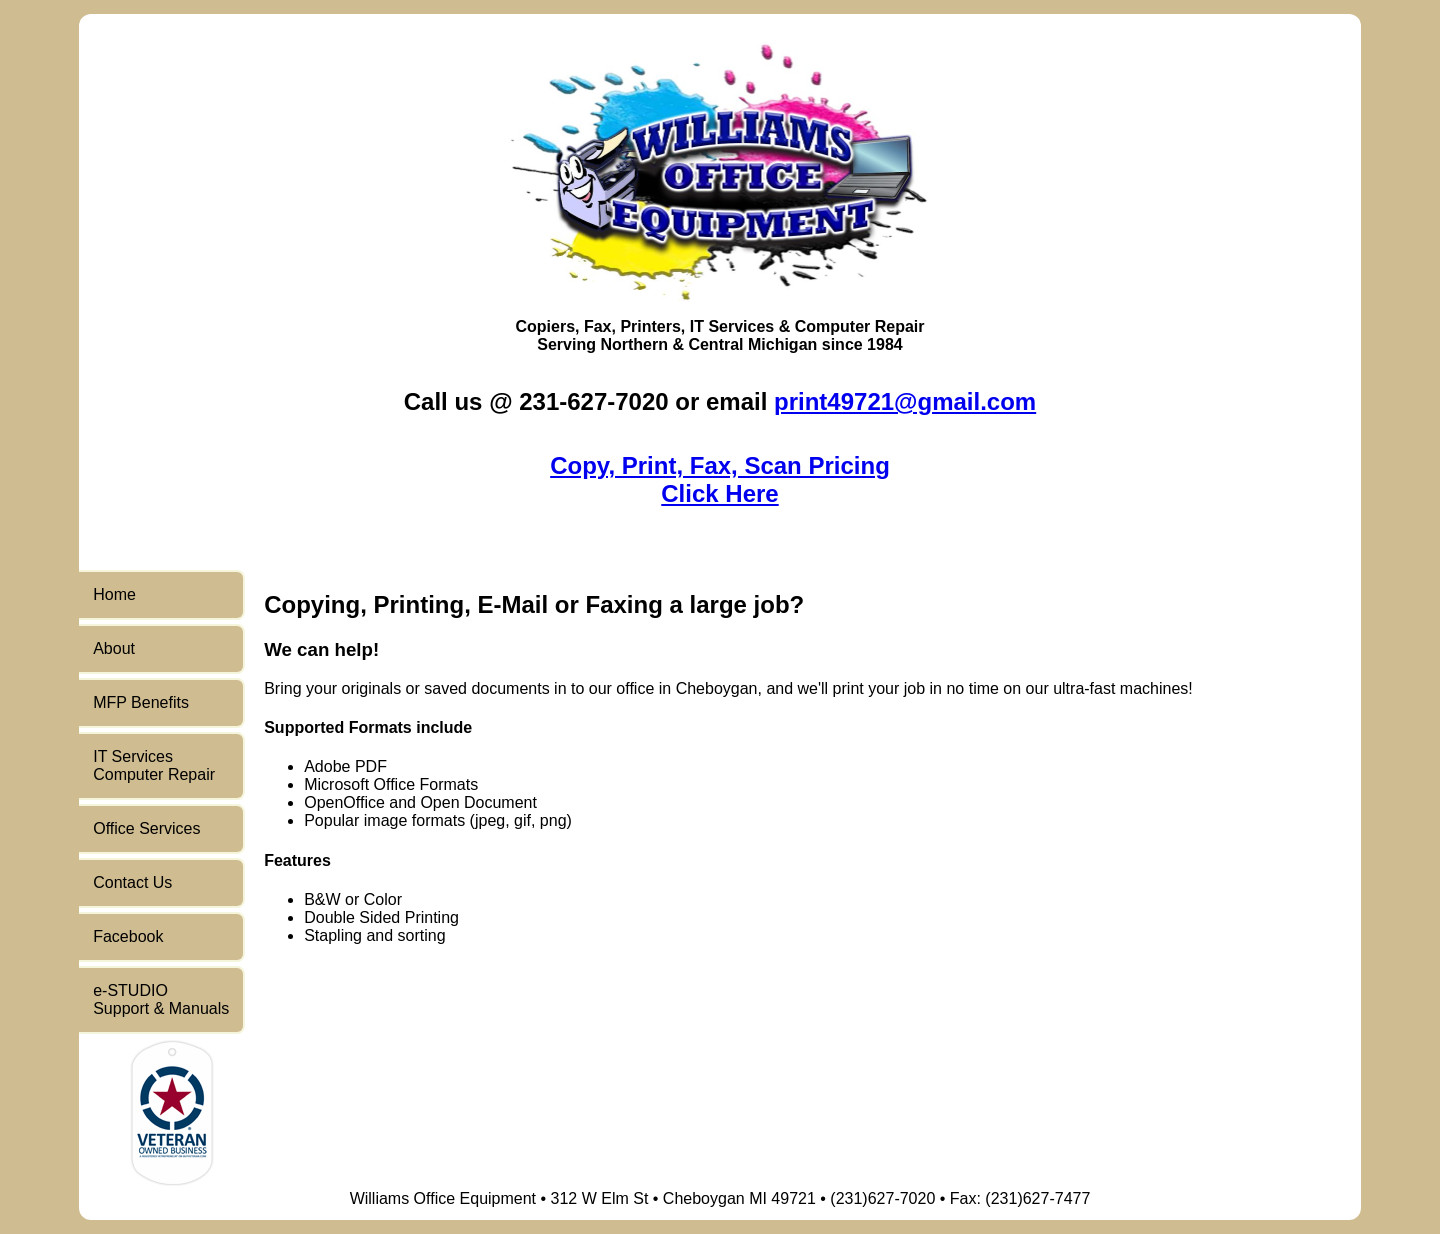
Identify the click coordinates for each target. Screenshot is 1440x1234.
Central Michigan (752, 344)
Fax (598, 326)
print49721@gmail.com (905, 401)
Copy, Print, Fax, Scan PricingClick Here (720, 479)
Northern (634, 344)
